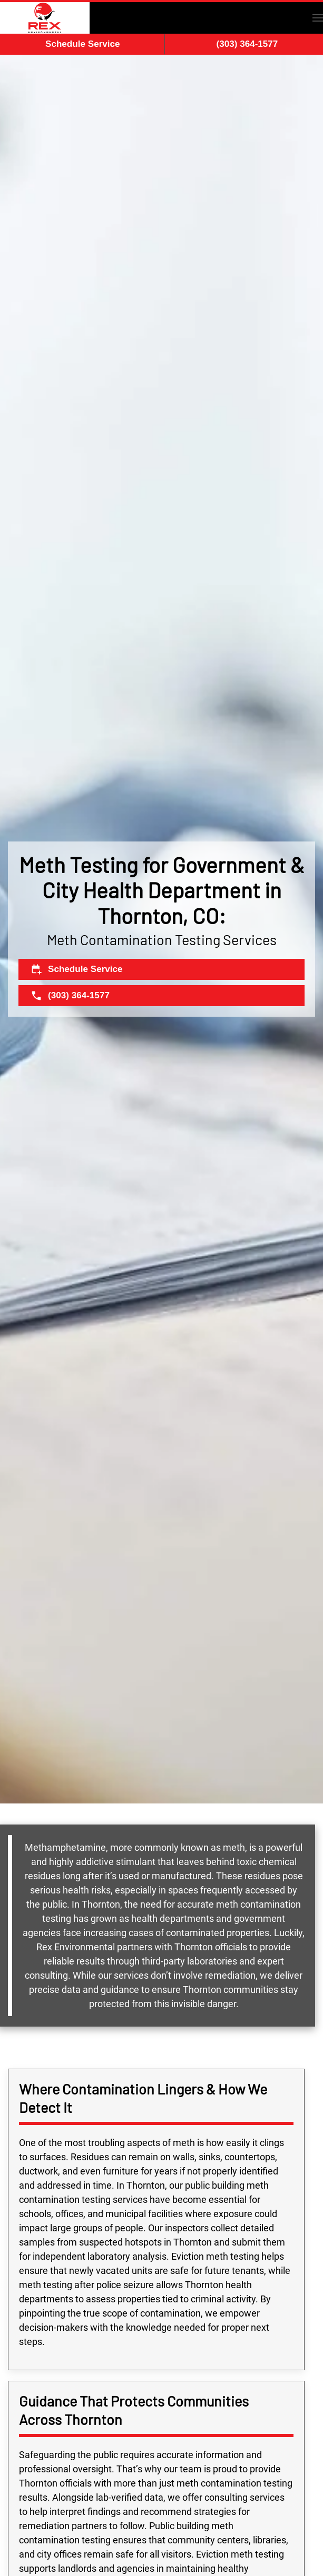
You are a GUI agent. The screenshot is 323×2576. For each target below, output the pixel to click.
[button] (317, 18)
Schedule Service (82, 44)
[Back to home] (45, 18)
